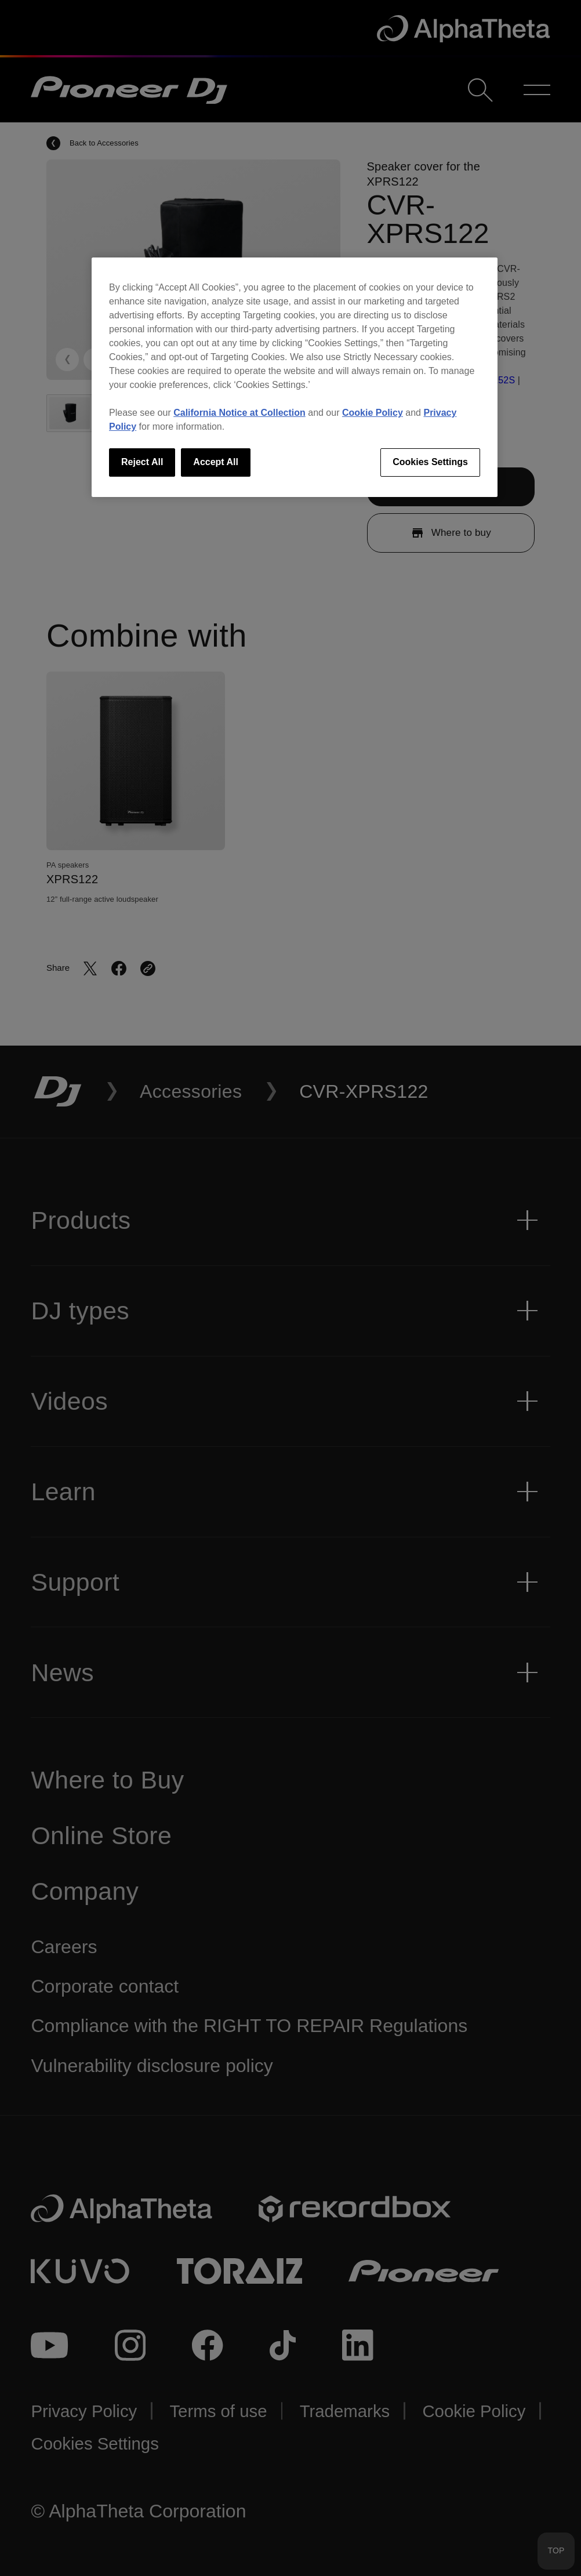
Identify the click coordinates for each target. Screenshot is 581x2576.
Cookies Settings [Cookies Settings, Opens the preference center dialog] (430, 462)
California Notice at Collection (239, 413)
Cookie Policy (372, 413)
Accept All (215, 462)
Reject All (142, 462)
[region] (295, 376)
